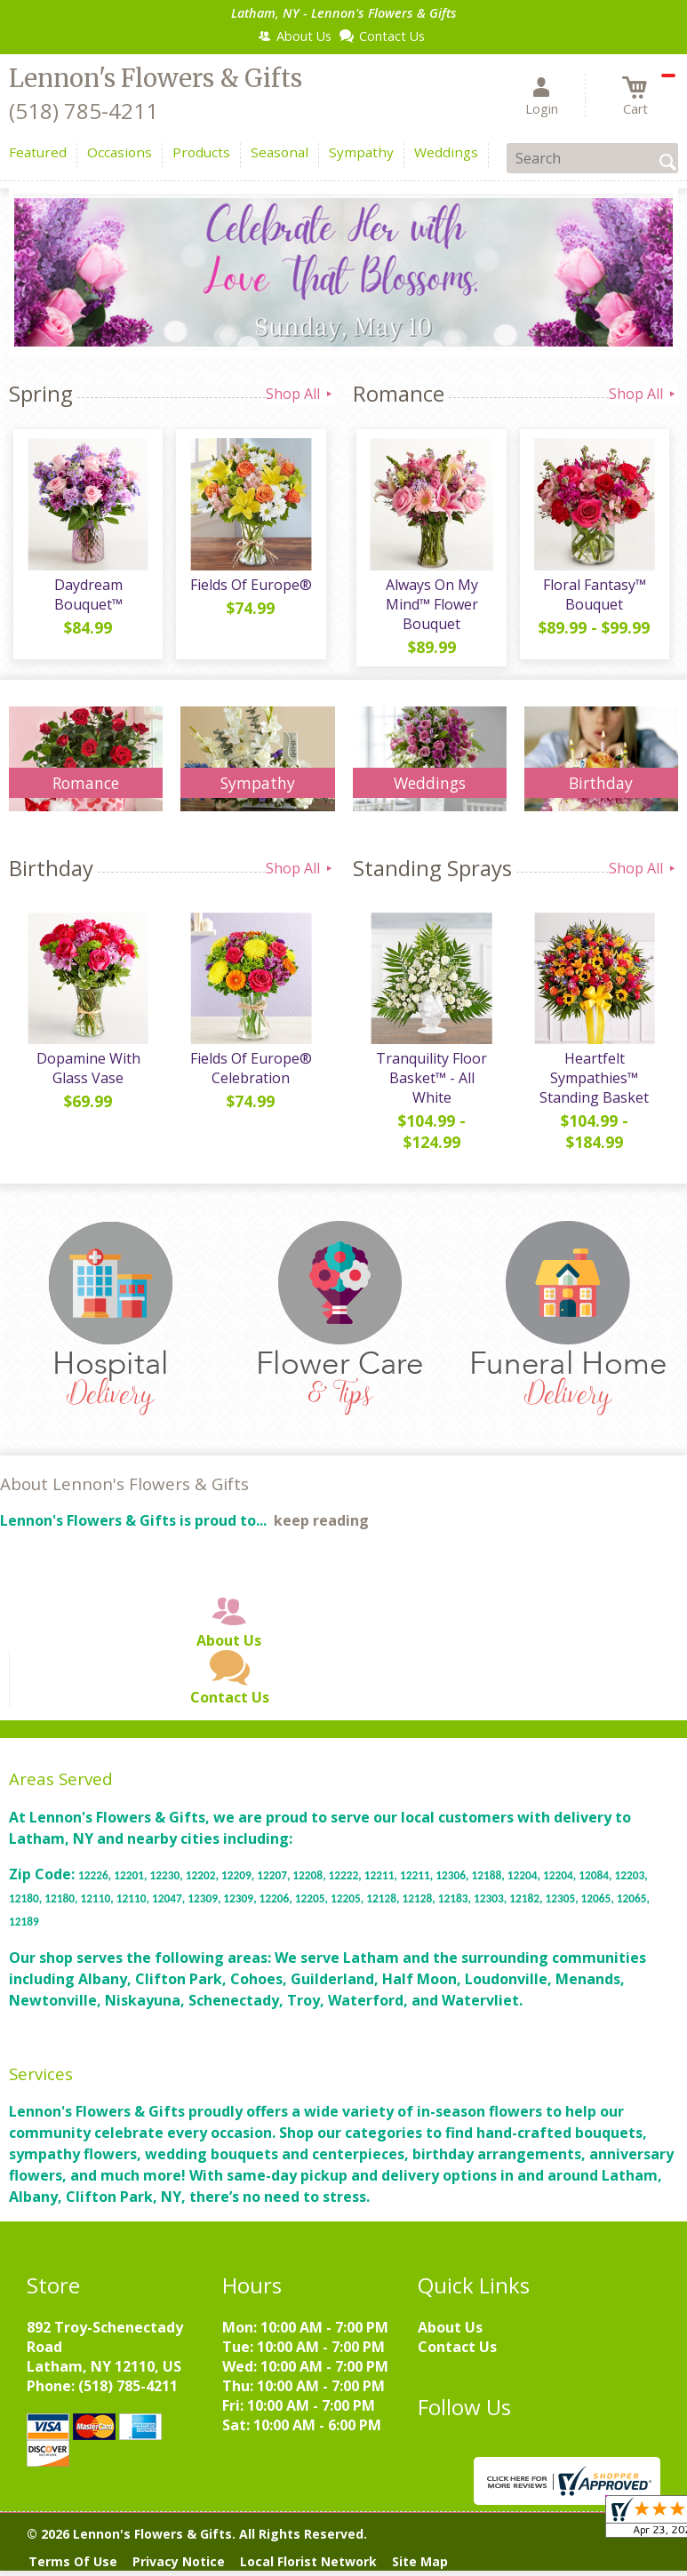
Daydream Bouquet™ (86, 598)
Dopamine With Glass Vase (86, 1077)
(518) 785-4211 (83, 110)
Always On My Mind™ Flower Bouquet (429, 608)
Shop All (300, 393)
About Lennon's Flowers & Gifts (124, 1492)
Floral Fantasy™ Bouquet (591, 598)
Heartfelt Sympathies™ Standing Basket (592, 1086)
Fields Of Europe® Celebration (248, 1077)
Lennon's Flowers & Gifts (155, 78)
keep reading (321, 1529)
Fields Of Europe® (248, 589)
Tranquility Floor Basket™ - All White (429, 1086)
